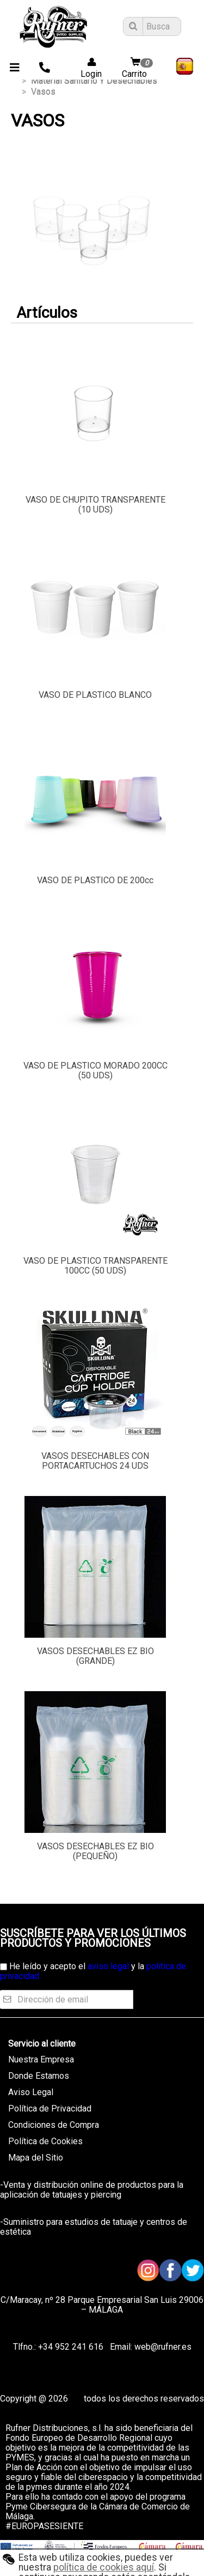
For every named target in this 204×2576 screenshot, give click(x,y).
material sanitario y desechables (94, 80)
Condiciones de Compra (53, 2125)
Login (88, 68)
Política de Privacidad (49, 2108)
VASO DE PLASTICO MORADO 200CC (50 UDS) (95, 1070)
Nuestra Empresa (41, 2059)
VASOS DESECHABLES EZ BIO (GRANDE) (95, 1656)
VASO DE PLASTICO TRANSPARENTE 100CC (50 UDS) (95, 1266)
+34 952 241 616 (70, 2347)
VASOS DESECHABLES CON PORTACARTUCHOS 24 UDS (95, 1461)
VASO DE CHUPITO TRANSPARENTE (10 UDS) (95, 504)
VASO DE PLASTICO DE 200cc (95, 880)
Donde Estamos (38, 2076)
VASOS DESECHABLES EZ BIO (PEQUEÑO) (95, 1851)
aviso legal (108, 1966)
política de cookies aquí (103, 2567)
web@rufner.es (161, 2347)
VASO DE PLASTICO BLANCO (95, 695)
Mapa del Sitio (35, 2157)
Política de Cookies (45, 2141)
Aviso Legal (30, 2092)
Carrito (139, 68)
